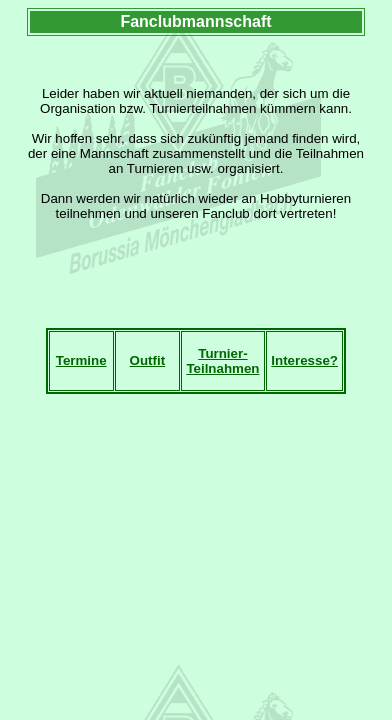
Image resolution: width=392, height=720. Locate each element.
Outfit (148, 360)
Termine (81, 360)
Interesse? (304, 360)
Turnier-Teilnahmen (222, 361)
